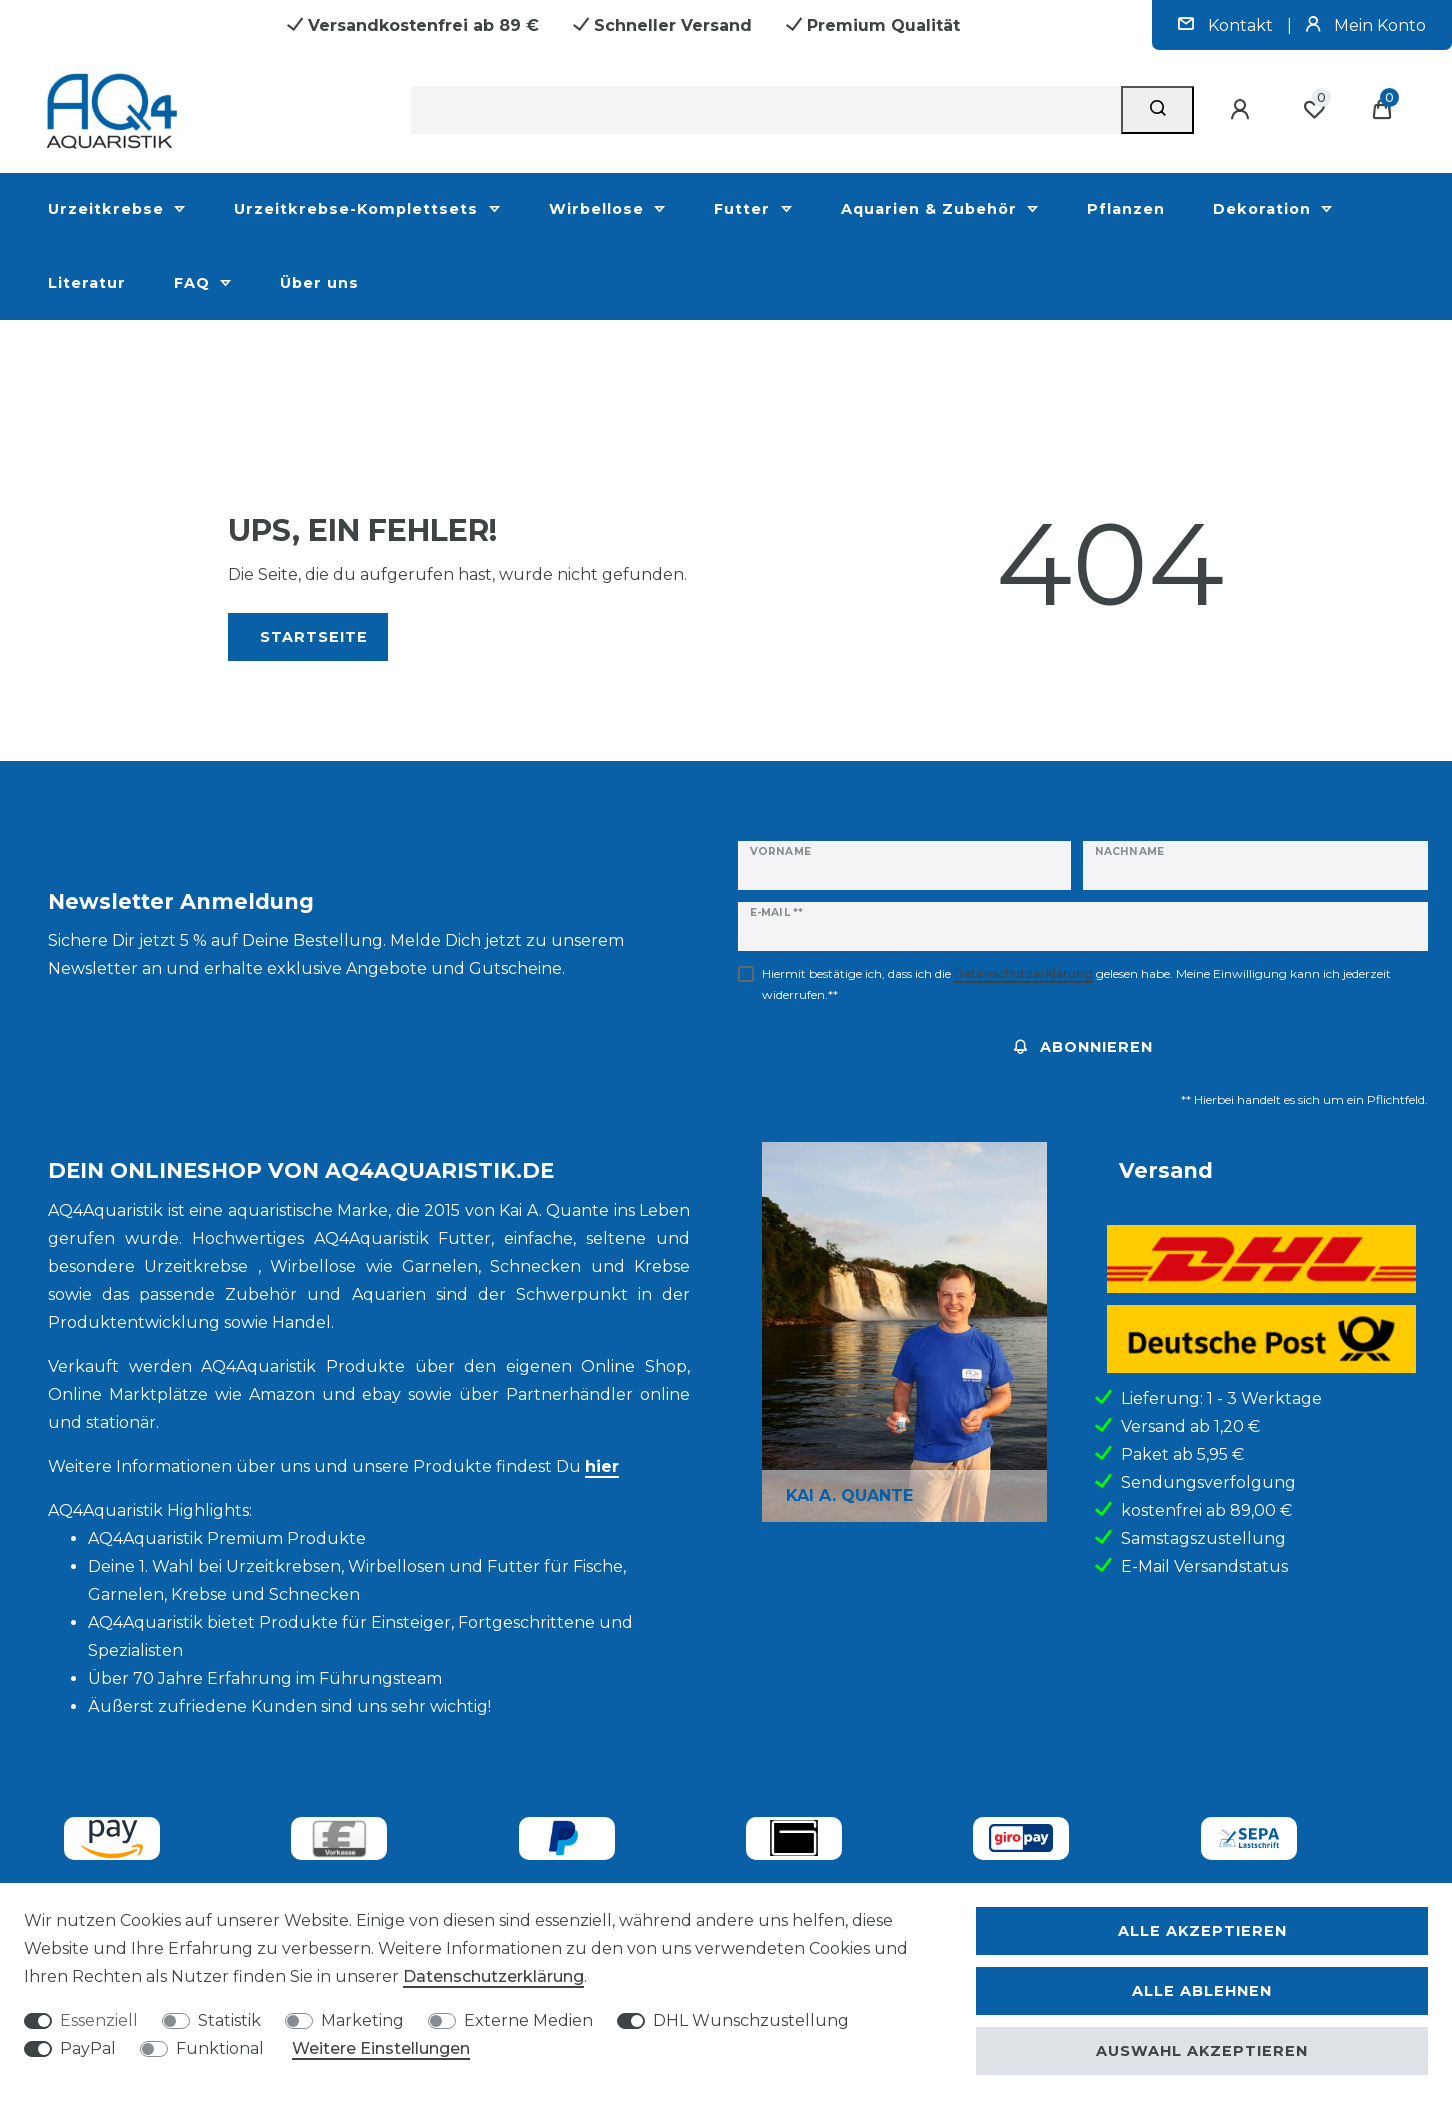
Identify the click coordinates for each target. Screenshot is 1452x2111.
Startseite (314, 637)
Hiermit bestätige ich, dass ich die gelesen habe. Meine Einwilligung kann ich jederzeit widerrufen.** (1076, 984)
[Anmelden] (1243, 110)
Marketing (362, 2020)
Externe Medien (528, 2020)
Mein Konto (1366, 25)
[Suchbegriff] (766, 110)
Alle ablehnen (1202, 1991)
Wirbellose (599, 209)
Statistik (229, 2020)
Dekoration (1264, 209)
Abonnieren (1083, 1047)
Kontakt (1227, 25)
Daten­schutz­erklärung (493, 1976)
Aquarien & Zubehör (931, 209)
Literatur (87, 283)
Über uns (319, 283)
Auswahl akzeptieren (1202, 2051)
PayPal (88, 2048)
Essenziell (99, 2020)
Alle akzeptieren (1202, 1931)
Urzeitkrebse (108, 209)
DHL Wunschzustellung (751, 2020)
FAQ (194, 283)
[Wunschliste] (1314, 110)
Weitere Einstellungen (381, 2048)
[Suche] (1157, 110)
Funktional (220, 2048)
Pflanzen (1126, 209)
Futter (744, 209)
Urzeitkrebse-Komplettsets (358, 209)
